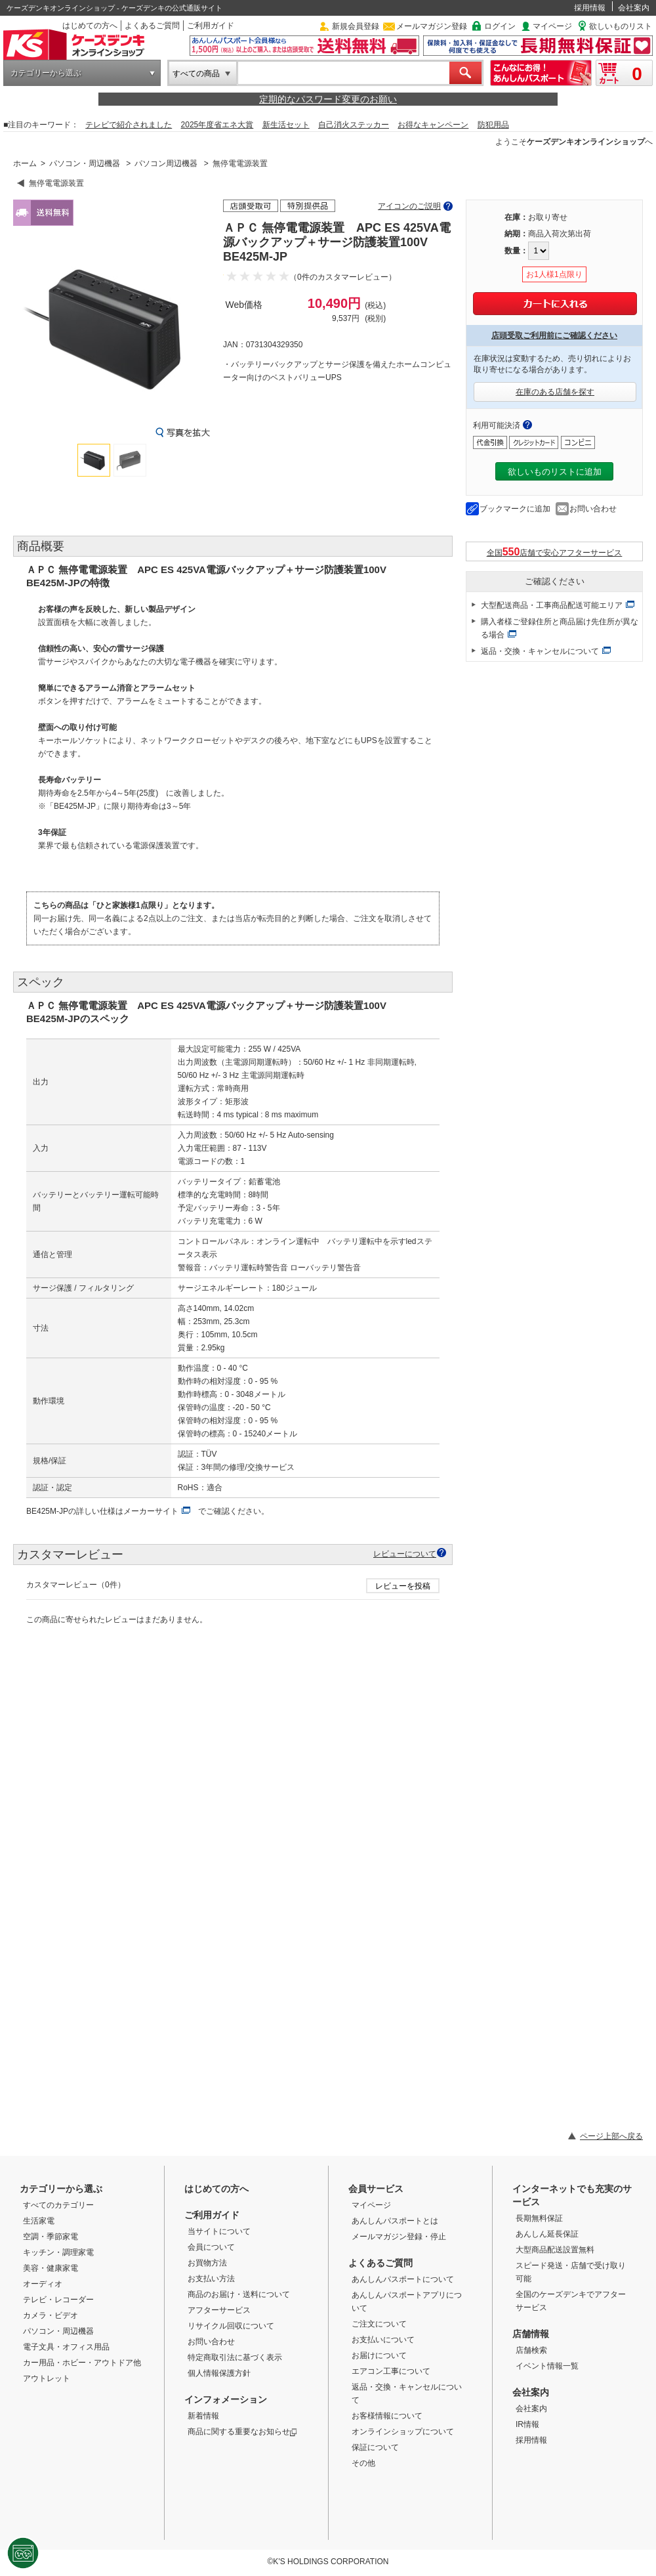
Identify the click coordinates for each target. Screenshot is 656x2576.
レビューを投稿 (402, 1586)
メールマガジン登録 (431, 26)
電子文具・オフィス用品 (66, 2346)
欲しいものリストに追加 (555, 472)
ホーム (25, 163)
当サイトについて (219, 2231)
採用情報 (589, 7)
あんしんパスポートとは (395, 2220)
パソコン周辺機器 (165, 163)
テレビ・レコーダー (58, 2299)
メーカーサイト (150, 1511)
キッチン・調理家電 (58, 2252)
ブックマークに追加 (515, 508)
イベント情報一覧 (547, 2366)
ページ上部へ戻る (611, 2136)
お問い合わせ (593, 508)
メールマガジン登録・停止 (399, 2236)
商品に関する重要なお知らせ (242, 2431)
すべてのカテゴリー (58, 2205)
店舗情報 (530, 2334)
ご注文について (379, 2324)
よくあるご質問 (152, 25)
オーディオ (42, 2283)
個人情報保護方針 (219, 2373)
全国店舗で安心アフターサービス (555, 551)
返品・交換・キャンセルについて (540, 651)
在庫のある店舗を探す (555, 392)
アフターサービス (219, 2310)
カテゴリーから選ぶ (45, 72)
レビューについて (404, 1553)
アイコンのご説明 (409, 206)
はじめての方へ (89, 25)
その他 (363, 2463)
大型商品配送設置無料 (555, 2249)
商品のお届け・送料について (239, 2294)
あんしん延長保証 (547, 2234)
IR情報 (527, 2424)
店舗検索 (531, 2350)
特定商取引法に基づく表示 (235, 2357)
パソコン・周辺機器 (84, 163)
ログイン (500, 26)
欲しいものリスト (620, 26)
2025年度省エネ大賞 (217, 124)
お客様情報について (387, 2415)
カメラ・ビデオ (50, 2315)
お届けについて (379, 2355)
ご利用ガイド (210, 25)
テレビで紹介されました (128, 124)
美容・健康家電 (50, 2268)
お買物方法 (207, 2262)
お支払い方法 (211, 2278)
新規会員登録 (355, 26)
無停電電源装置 (240, 163)
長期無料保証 (539, 2218)
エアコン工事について (391, 2371)
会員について (211, 2247)
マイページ (552, 26)
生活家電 (38, 2220)
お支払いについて (383, 2339)
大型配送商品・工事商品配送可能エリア (552, 605)
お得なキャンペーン (433, 124)
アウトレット (46, 2378)
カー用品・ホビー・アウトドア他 (82, 2362)
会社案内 (633, 7)
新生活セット (286, 124)
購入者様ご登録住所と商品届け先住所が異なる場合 (559, 628)
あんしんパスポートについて (403, 2279)
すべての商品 (196, 73)
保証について (375, 2447)
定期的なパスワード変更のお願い (328, 99)
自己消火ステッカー (353, 124)
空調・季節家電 (50, 2236)
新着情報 (203, 2415)
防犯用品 (493, 124)
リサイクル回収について (231, 2325)
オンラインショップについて (403, 2431)
